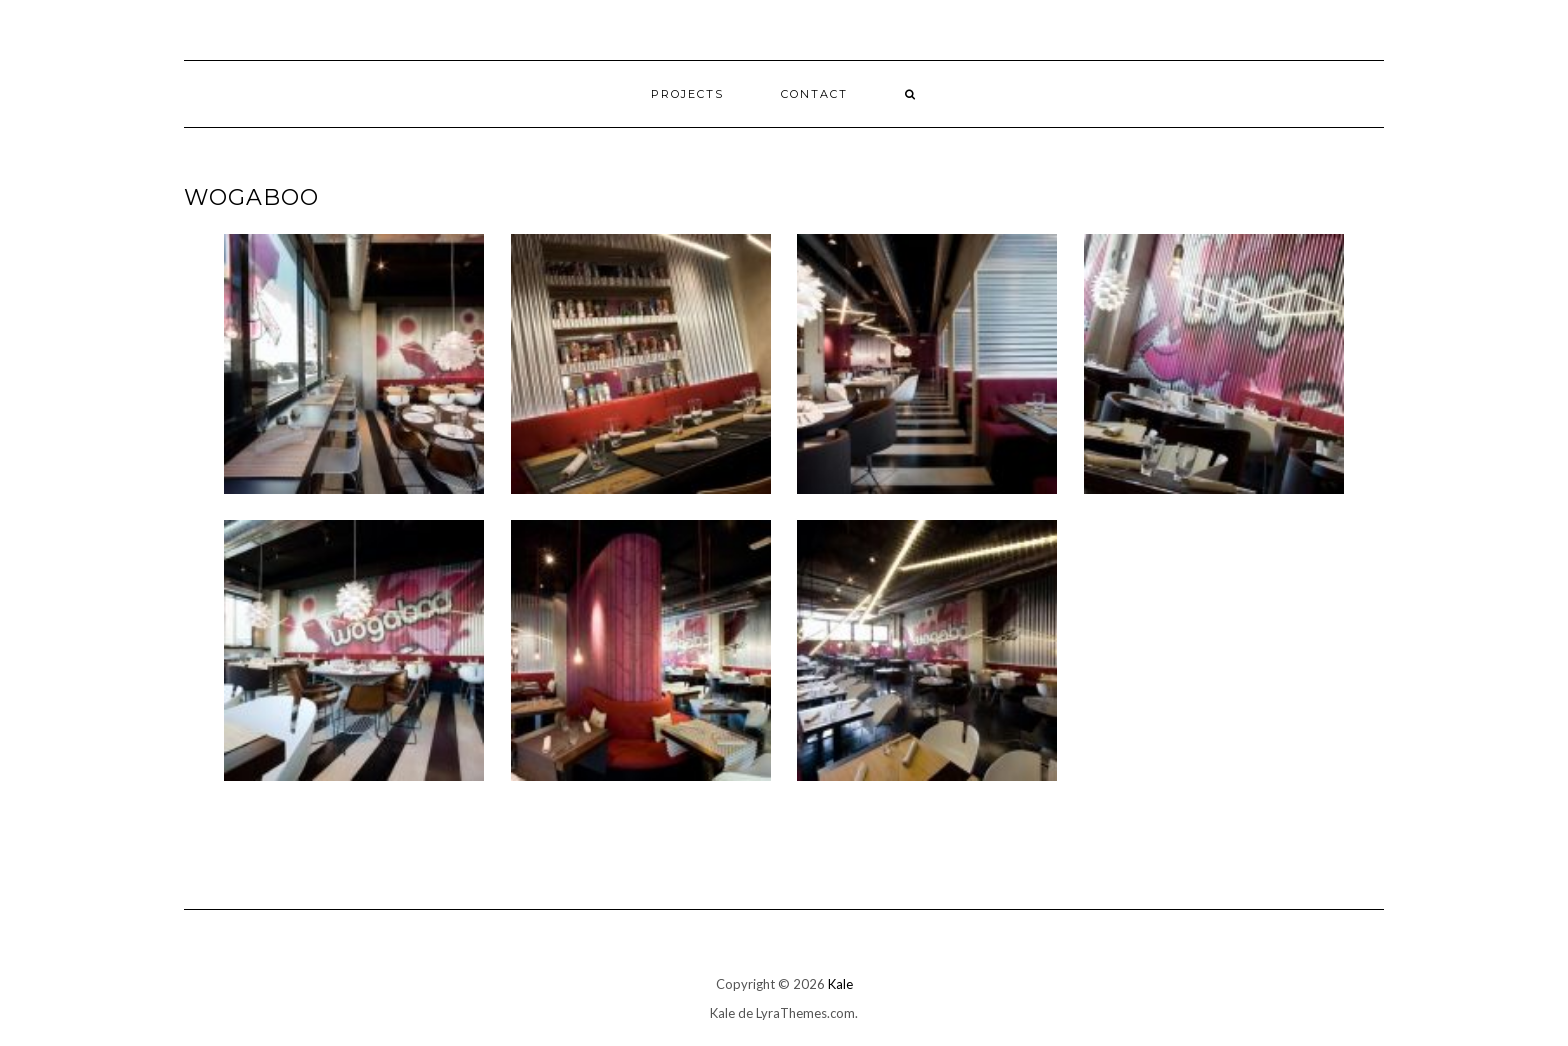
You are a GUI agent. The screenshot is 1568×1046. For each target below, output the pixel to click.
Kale (840, 984)
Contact (814, 94)
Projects (687, 94)
